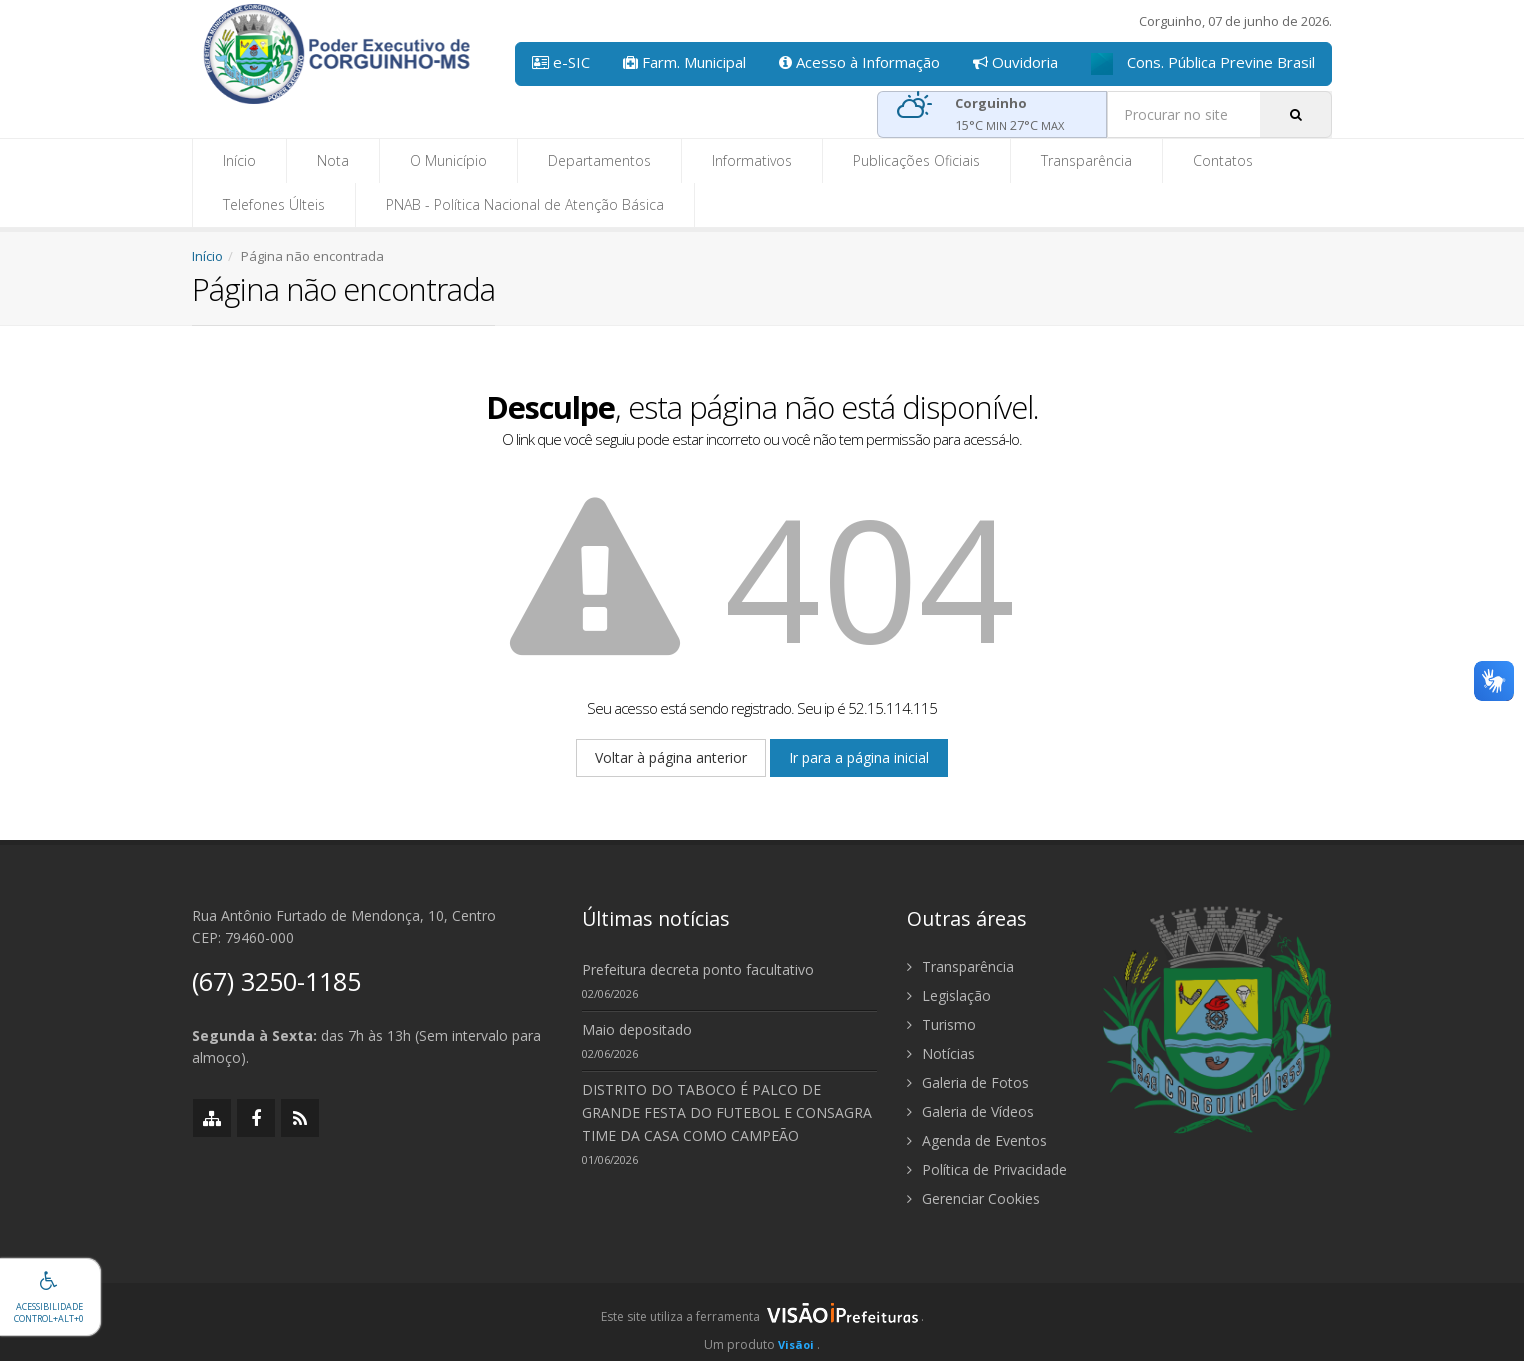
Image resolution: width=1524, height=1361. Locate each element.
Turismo (941, 1024)
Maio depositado (637, 1029)
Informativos (752, 160)
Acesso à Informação (859, 62)
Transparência (1086, 160)
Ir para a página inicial (859, 757)
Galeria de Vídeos (970, 1111)
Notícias (941, 1053)
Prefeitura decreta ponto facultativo (698, 969)
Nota (333, 160)
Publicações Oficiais (916, 160)
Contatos (1223, 160)
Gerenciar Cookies (973, 1198)
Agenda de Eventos (977, 1140)
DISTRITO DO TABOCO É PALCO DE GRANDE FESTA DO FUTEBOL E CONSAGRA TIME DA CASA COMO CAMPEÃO (727, 1112)
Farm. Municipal (684, 62)
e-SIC (561, 62)
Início (239, 160)
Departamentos (599, 160)
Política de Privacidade (987, 1169)
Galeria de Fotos (968, 1082)
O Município (448, 160)
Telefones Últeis (274, 204)
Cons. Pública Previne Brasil (1203, 63)
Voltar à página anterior (671, 757)
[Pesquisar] (1296, 114)
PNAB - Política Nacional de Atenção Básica (525, 204)
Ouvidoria (1015, 62)
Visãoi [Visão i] (796, 1344)
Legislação (949, 995)
